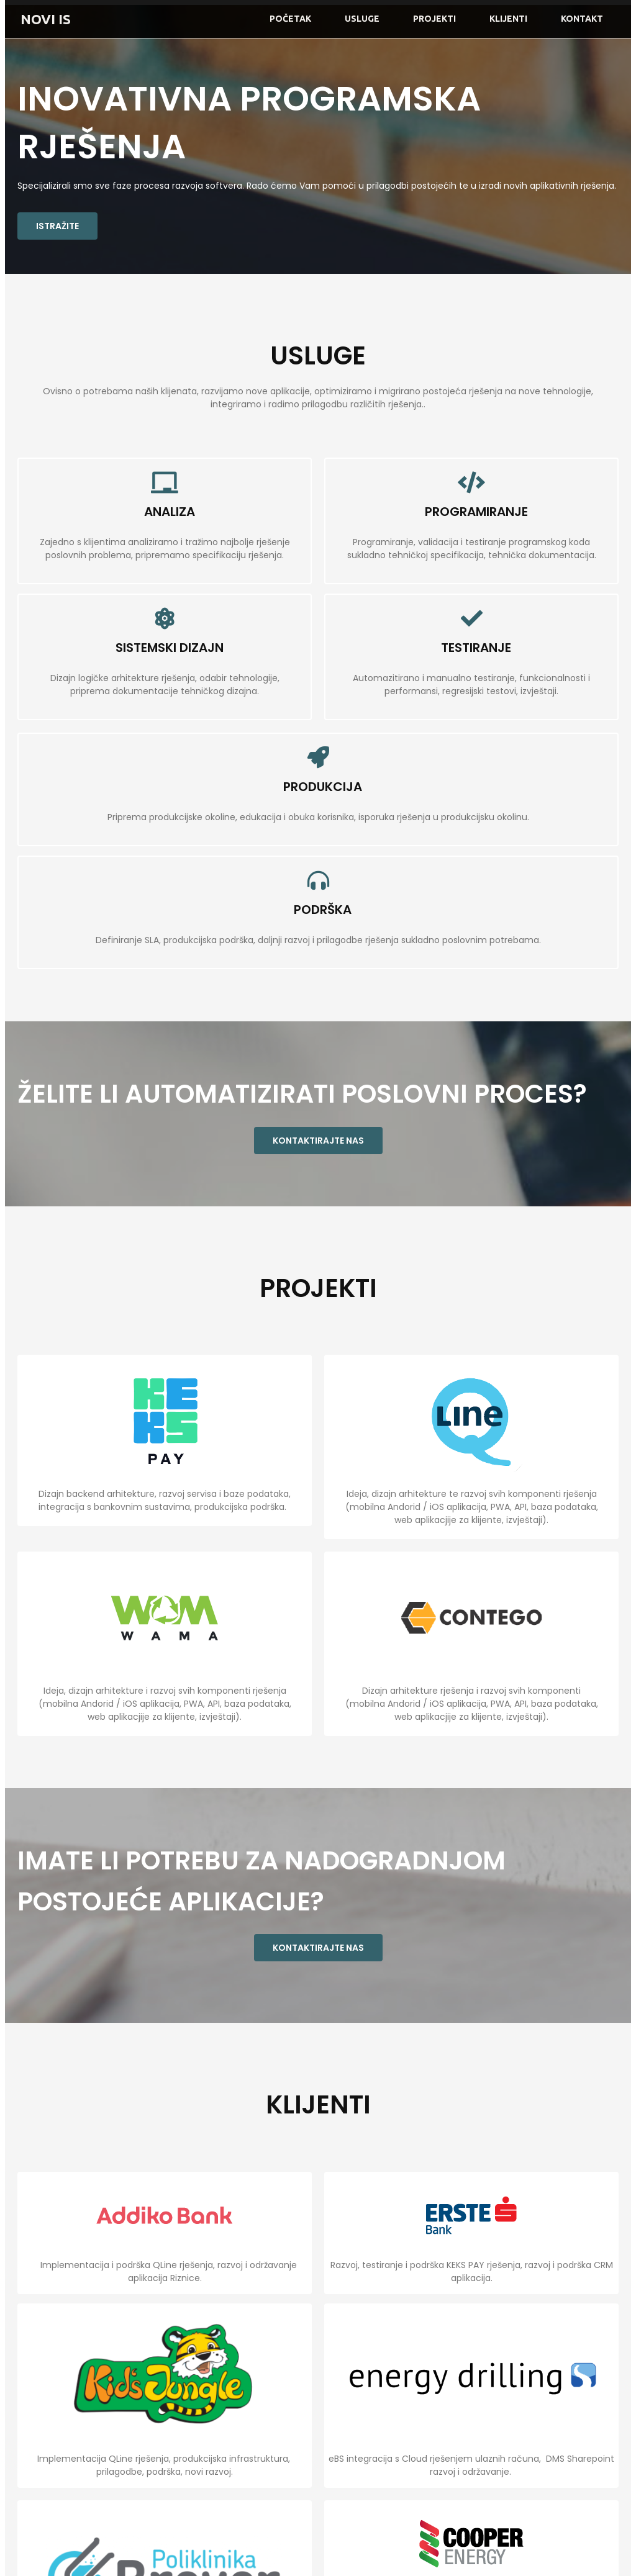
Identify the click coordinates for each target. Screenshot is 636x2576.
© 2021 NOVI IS (47, 2552)
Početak (290, 19)
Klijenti (508, 19)
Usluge (362, 19)
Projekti (434, 19)
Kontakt (582, 19)
